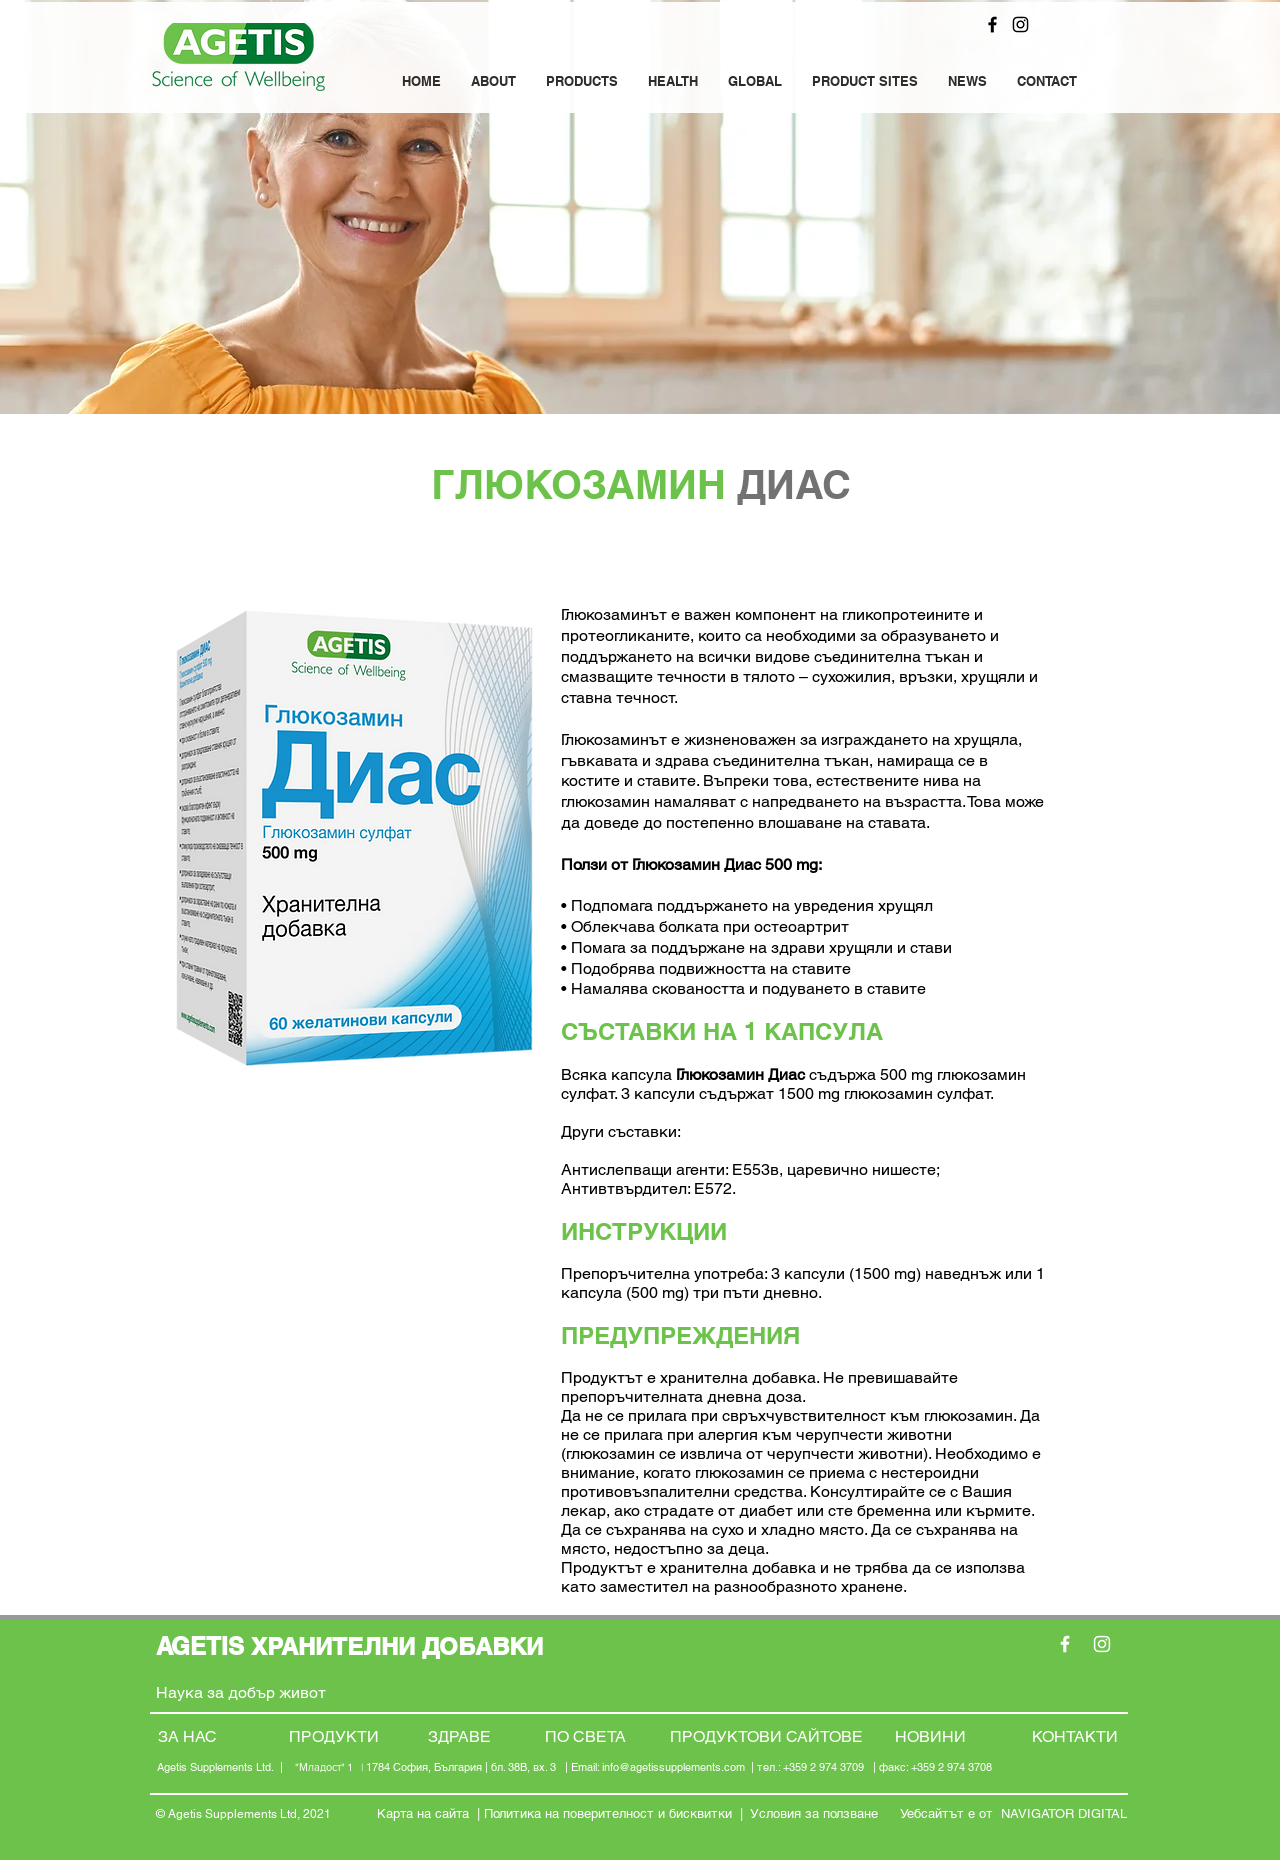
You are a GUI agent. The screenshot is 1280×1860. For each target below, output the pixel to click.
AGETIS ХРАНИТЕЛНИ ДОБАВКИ (353, 1646)
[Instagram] (1020, 24)
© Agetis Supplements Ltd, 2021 (243, 1814)
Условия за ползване (816, 1813)
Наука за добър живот (243, 1692)
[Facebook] (992, 24)
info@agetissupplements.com (673, 1767)
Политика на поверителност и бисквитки (608, 1813)
